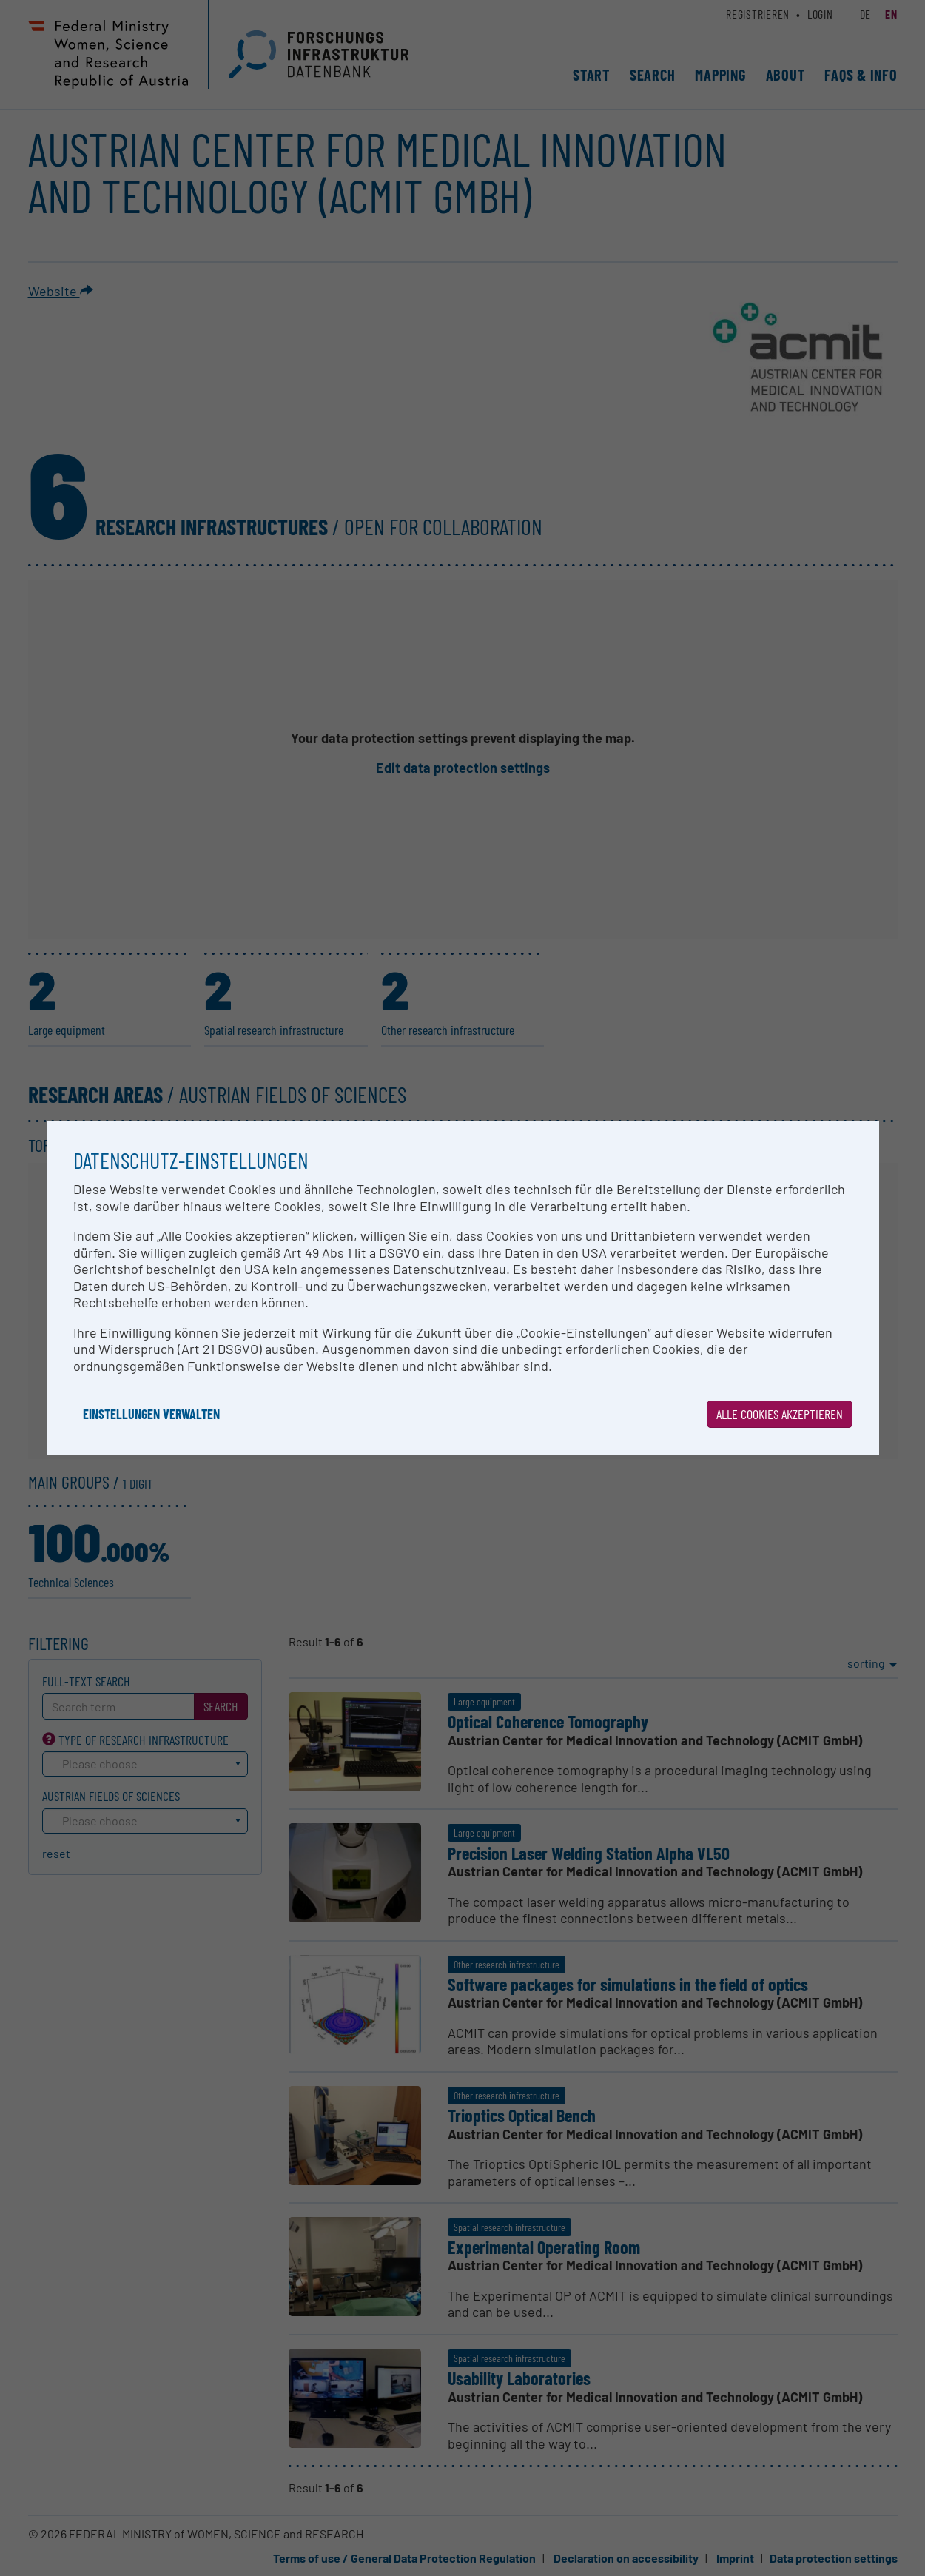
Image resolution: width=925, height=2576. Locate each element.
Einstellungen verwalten (151, 1414)
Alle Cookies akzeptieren (779, 1414)
